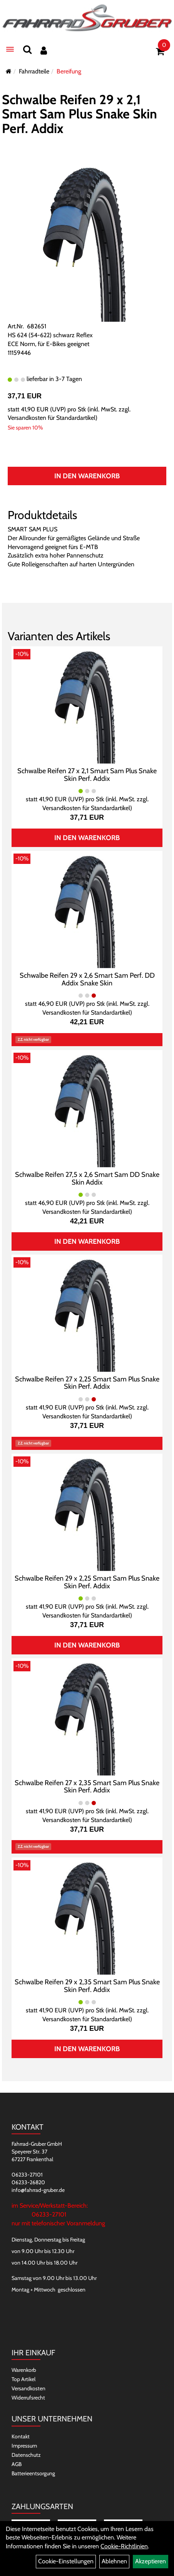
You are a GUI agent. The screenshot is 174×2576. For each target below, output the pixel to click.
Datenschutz (26, 2454)
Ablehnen (114, 2561)
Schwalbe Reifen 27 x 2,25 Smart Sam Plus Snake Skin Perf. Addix (87, 1383)
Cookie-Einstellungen (66, 2561)
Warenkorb (24, 2369)
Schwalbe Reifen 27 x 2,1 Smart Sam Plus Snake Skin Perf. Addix (87, 775)
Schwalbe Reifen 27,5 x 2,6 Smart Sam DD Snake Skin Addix (87, 1178)
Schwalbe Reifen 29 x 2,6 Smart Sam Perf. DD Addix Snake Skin (87, 979)
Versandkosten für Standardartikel (51, 417)
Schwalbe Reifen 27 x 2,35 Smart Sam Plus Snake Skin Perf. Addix (87, 1787)
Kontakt (21, 2436)
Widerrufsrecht (28, 2397)
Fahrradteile (34, 71)
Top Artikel (23, 2379)
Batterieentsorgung (33, 2473)
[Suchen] (27, 49)
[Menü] (10, 49)
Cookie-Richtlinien (124, 2546)
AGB (17, 2464)
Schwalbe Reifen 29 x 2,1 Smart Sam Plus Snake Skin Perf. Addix (79, 114)
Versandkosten (28, 2388)
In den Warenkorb (87, 476)
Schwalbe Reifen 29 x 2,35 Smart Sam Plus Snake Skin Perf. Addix (87, 1986)
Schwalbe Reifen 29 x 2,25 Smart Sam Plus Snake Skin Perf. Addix (87, 1582)
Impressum (24, 2445)
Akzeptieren (150, 2561)
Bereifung (69, 71)
